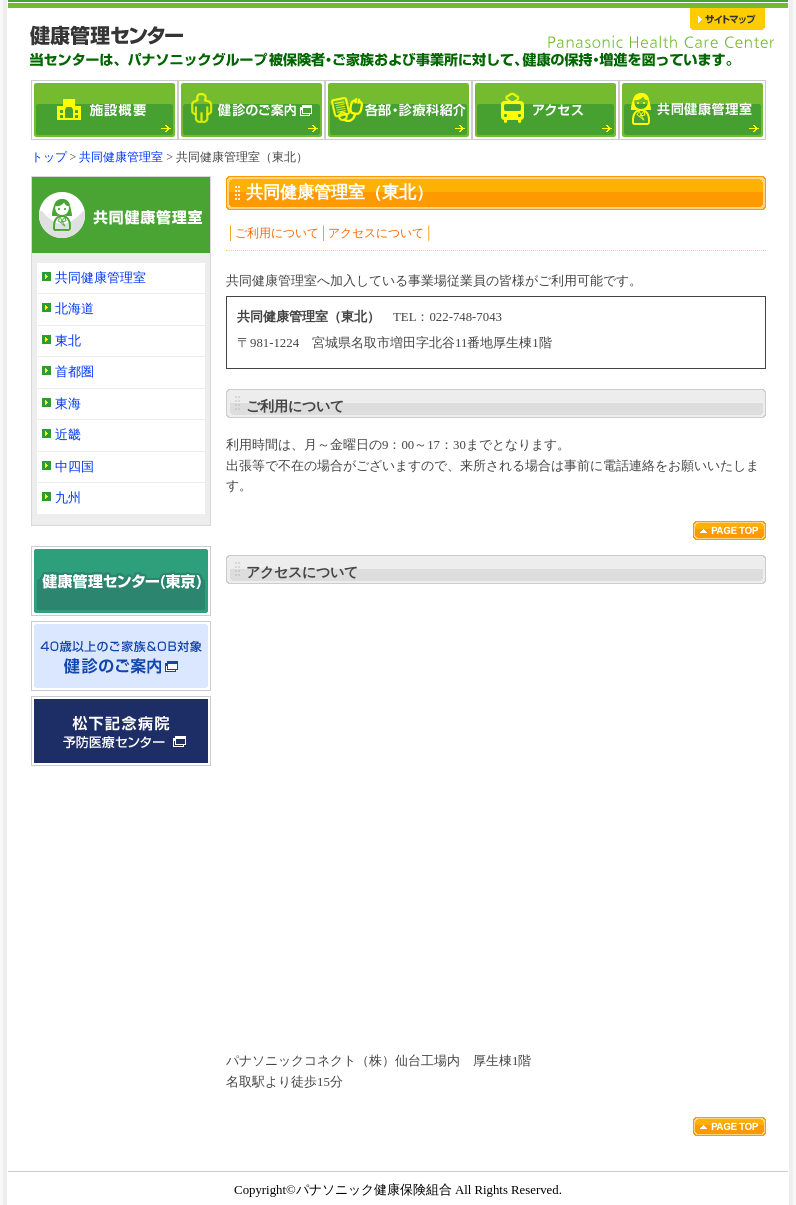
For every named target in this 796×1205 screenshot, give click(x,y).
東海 (68, 404)
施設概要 (104, 110)
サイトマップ (728, 19)
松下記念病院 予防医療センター (121, 731)
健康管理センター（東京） (121, 581)
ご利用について (277, 233)
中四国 (74, 467)
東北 (68, 341)
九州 (68, 498)
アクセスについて (376, 233)
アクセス (545, 110)
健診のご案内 (251, 110)
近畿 (68, 435)
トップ (49, 157)
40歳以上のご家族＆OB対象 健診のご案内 (121, 656)
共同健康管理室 (692, 110)
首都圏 (74, 372)
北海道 (74, 309)
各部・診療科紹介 (398, 110)
